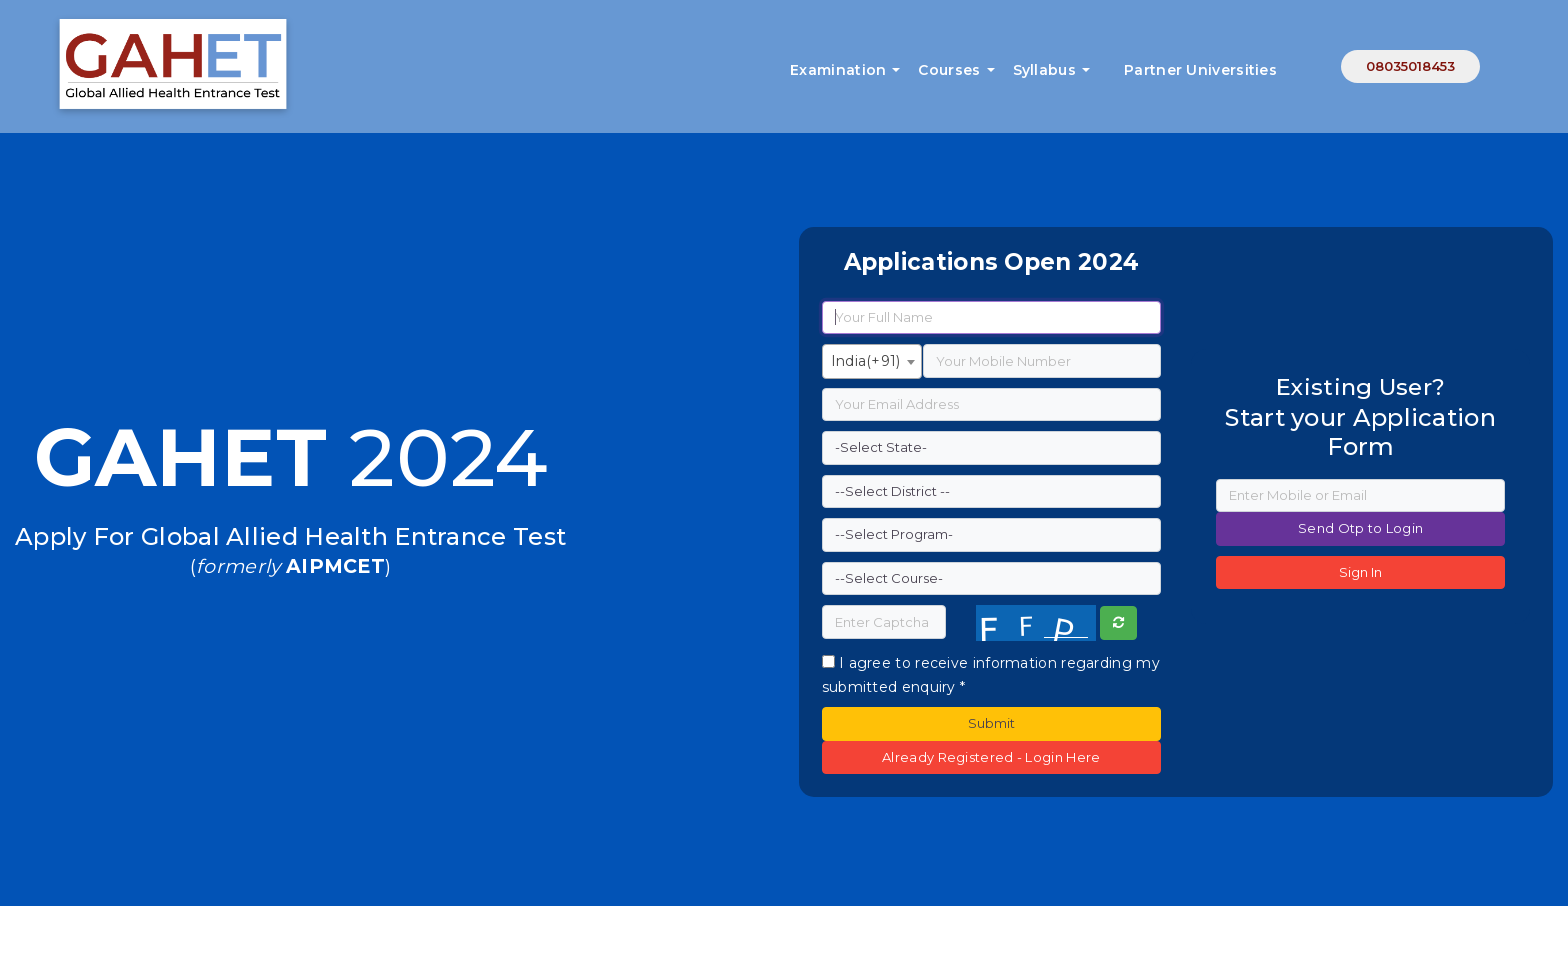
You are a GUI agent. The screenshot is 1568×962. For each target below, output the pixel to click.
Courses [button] (949, 70)
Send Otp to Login (1360, 528)
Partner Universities (1200, 70)
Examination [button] (838, 70)
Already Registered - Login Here (991, 757)
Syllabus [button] (1044, 70)
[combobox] (872, 361)
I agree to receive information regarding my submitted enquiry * (991, 675)
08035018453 (1410, 66)
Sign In (1360, 572)
